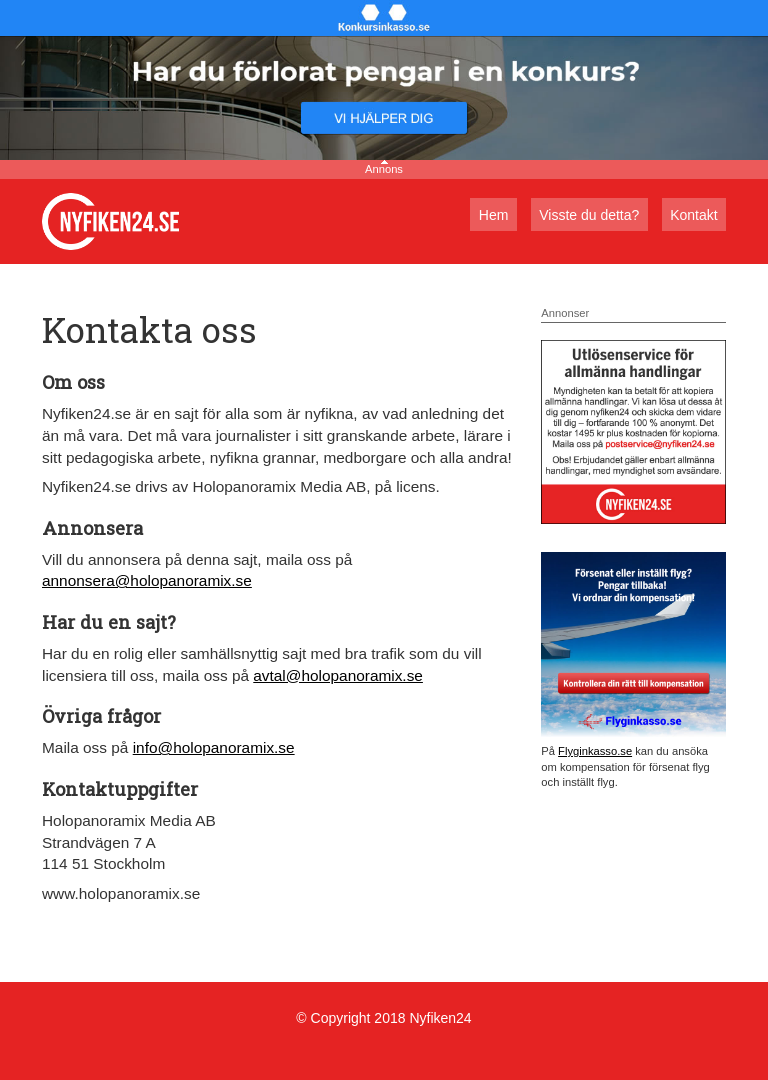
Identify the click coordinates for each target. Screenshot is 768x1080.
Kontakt (693, 215)
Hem (494, 215)
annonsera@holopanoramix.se (147, 580)
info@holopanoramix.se (214, 747)
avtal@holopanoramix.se (338, 675)
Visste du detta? (589, 215)
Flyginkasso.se (595, 751)
